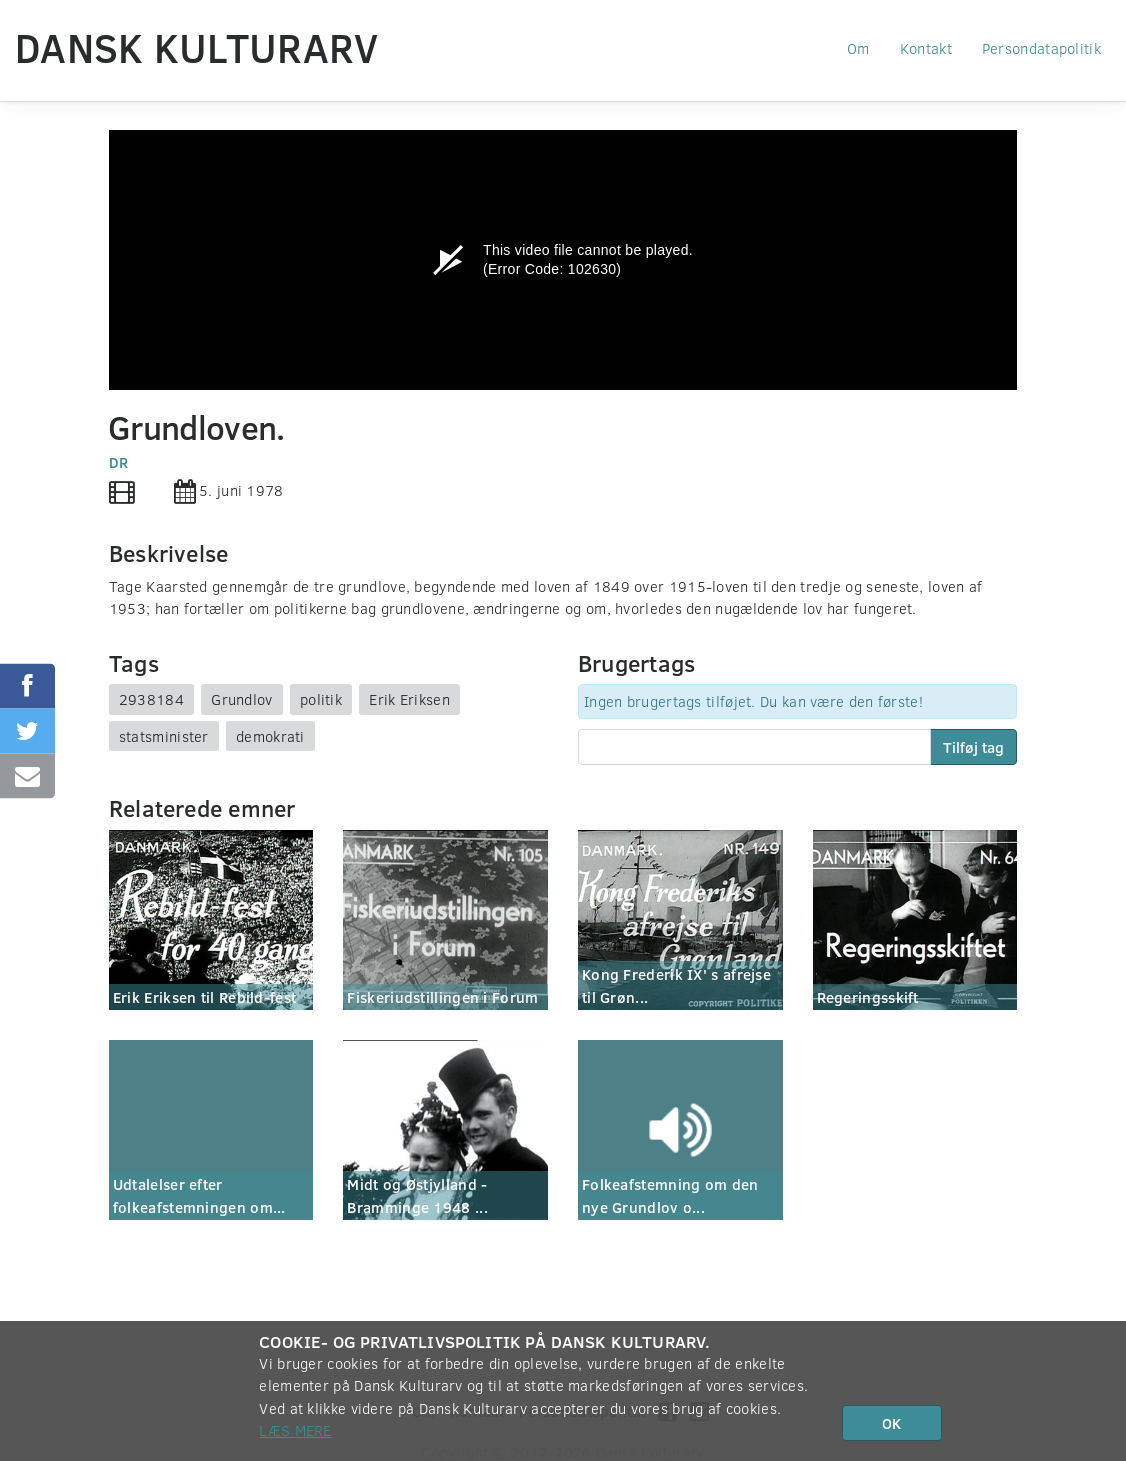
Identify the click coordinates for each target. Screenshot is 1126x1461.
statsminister (164, 736)
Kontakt (926, 48)
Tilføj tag (973, 747)
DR (119, 462)
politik (321, 699)
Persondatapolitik (1041, 48)
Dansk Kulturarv (197, 47)
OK (891, 1423)
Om (858, 48)
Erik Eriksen (409, 699)
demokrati (270, 736)
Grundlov (241, 699)
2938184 (151, 699)
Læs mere (295, 1430)
